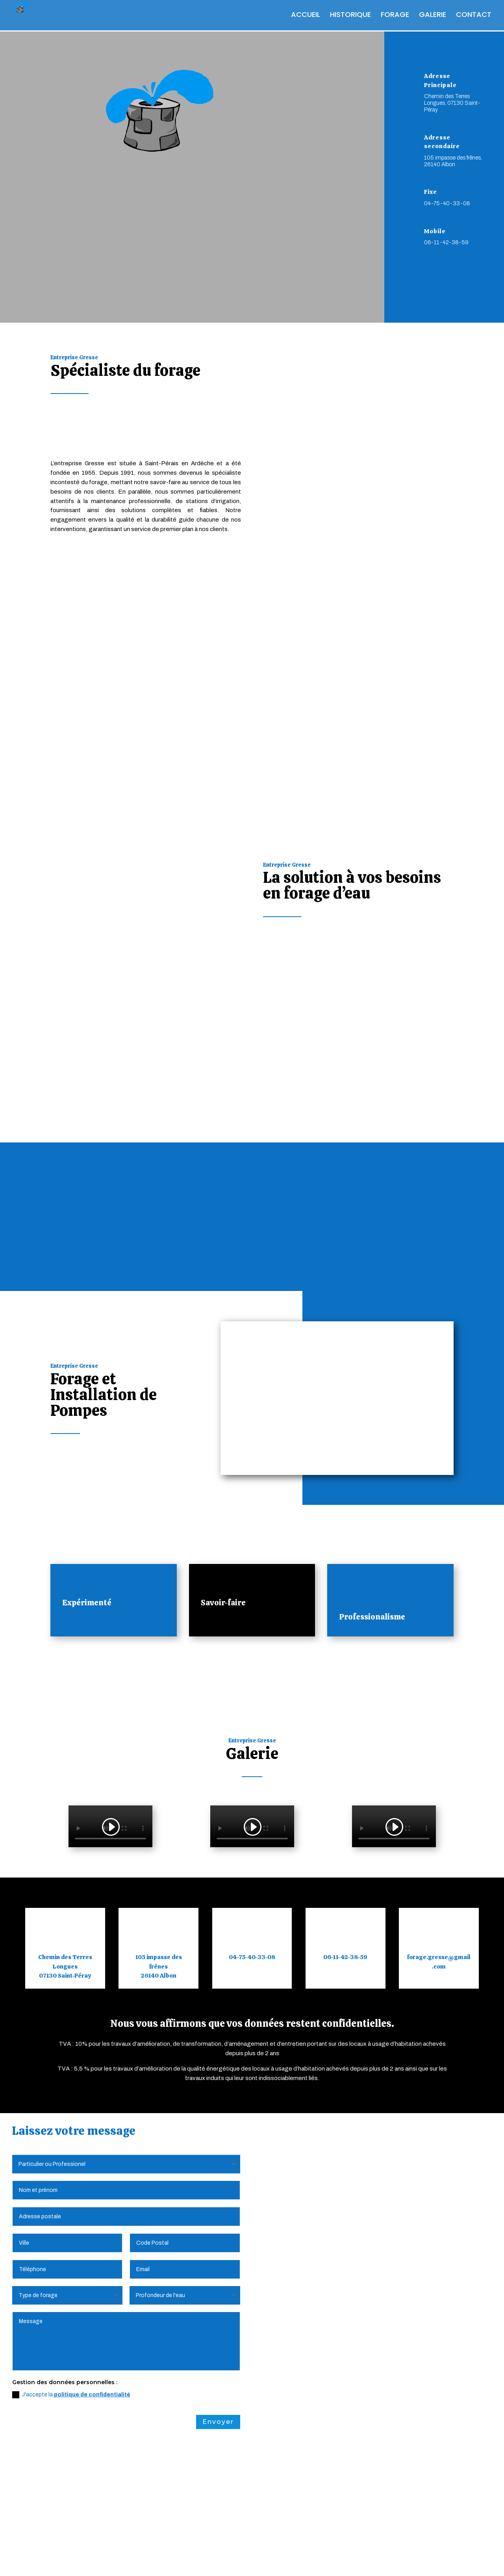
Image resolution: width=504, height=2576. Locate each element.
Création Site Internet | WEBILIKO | (304, 2559)
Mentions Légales (83, 2559)
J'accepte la (71, 2322)
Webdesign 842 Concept (401, 2559)
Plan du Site (227, 2559)
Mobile (435, 231)
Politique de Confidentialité (160, 2559)
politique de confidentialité (92, 2322)
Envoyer (218, 2349)
